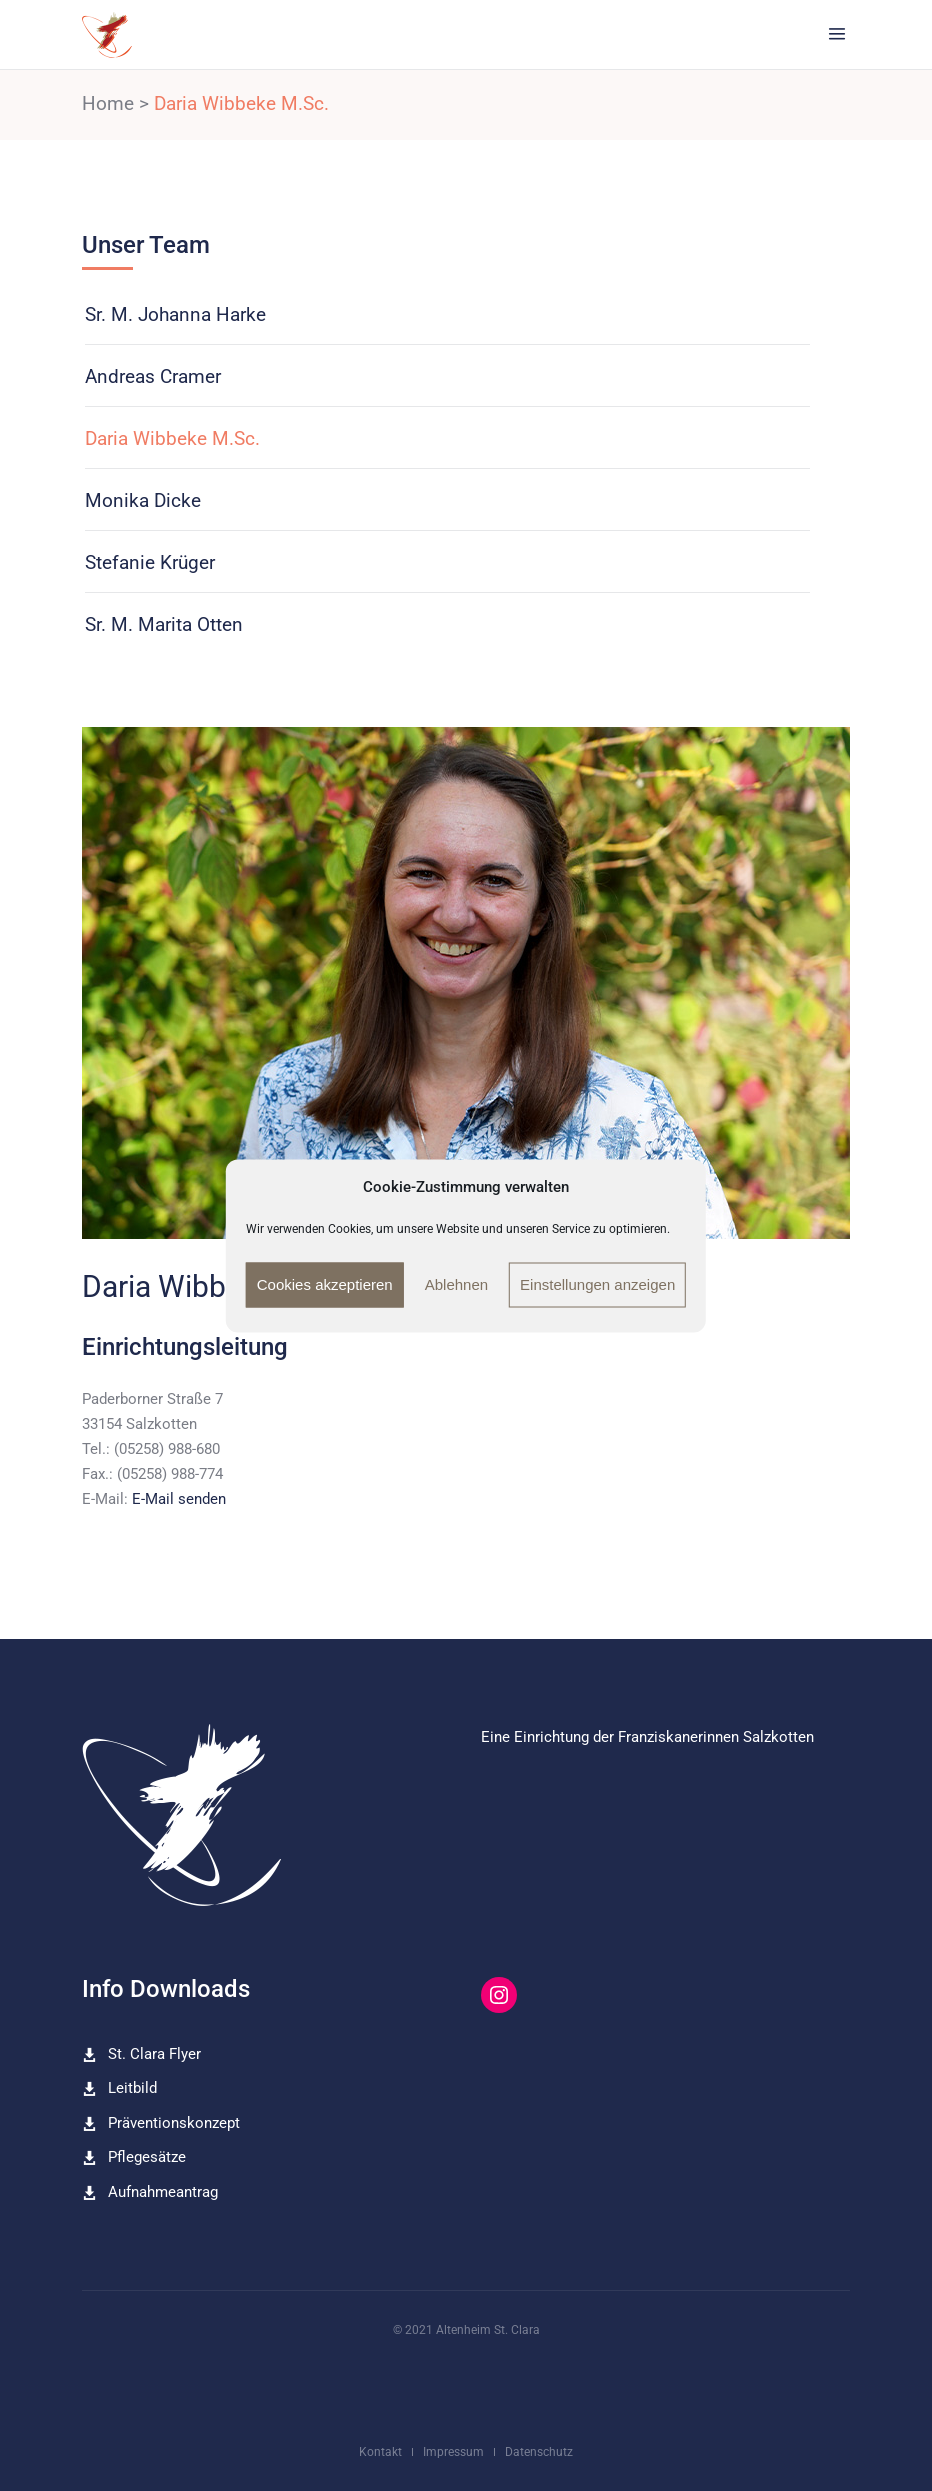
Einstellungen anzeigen (597, 1284)
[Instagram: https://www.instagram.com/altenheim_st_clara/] (499, 1995)
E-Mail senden (179, 1499)
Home (108, 103)
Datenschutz (539, 2452)
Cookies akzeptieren (325, 1284)
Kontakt (380, 2452)
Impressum (453, 2452)
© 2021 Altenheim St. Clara (466, 2330)
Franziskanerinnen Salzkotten (716, 1737)
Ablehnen (456, 1284)
